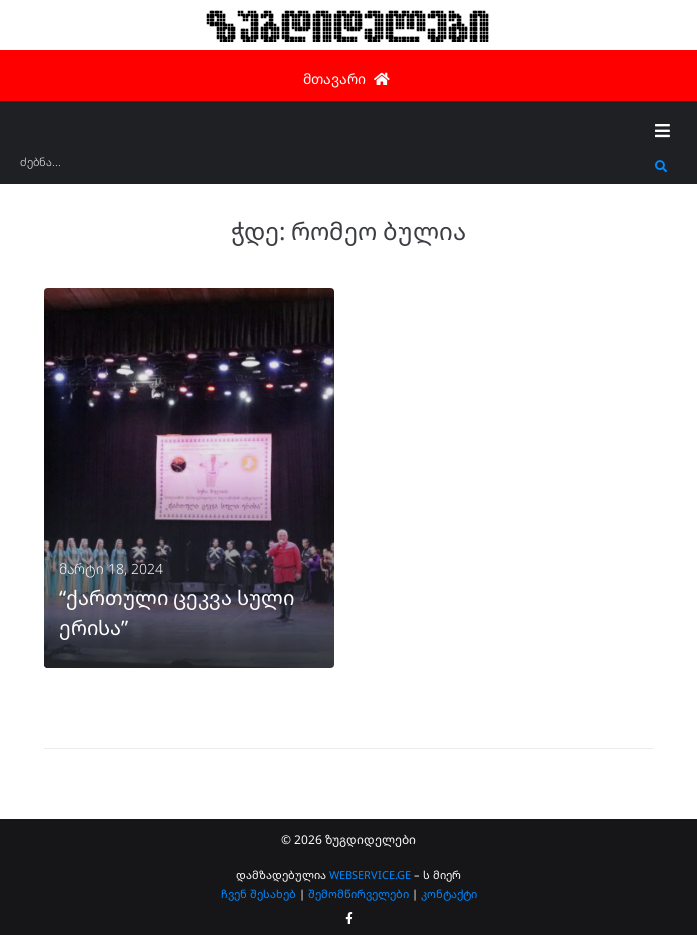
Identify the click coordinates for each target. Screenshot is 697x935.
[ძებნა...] (332, 168)
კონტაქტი (449, 893)
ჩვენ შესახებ (258, 893)
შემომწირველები (358, 893)
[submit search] (661, 167)
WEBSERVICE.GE (370, 874)
